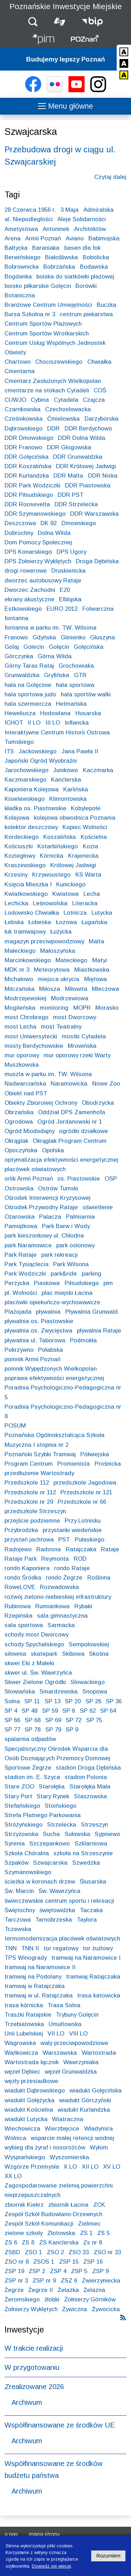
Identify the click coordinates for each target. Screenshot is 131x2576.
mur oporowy (22, 1055)
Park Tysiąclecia (27, 1264)
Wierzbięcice (62, 2128)
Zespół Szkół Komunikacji (39, 2223)
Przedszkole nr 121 (86, 1492)
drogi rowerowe (26, 570)
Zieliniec (89, 2223)
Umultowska (65, 2024)
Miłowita (76, 989)
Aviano (75, 238)
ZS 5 (103, 2233)
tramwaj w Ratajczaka (35, 1986)
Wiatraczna (67, 2119)
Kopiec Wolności (85, 827)
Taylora (87, 1919)
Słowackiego (88, 1682)
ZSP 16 (93, 2261)
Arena (13, 238)
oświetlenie (97, 1207)
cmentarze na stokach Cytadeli (47, 390)
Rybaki (83, 1606)
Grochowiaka (76, 665)
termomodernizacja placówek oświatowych (62, 1938)
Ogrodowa (19, 1121)
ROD (80, 1558)
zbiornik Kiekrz (24, 2204)
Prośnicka (108, 1463)
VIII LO (78, 2033)
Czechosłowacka (68, 409)
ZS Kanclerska (59, 2242)
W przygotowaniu (32, 2367)
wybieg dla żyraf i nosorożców (45, 2147)
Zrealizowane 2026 (34, 2386)
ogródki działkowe (83, 1131)
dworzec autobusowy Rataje (43, 580)
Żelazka (68, 2290)
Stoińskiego (61, 1805)
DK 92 (49, 523)
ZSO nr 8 (17, 2261)
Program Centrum (29, 1463)
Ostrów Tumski (58, 1188)
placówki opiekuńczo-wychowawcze (52, 1302)
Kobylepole (86, 808)
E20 (65, 590)
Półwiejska (94, 1454)
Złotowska (61, 2233)
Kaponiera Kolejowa (32, 789)
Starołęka (52, 1786)
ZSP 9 (100, 2271)
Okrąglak (16, 1141)
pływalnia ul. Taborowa (35, 1340)
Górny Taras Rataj (29, 665)
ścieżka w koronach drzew (40, 1881)
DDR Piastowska (87, 485)
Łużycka (61, 931)
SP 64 (108, 1710)
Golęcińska (88, 647)
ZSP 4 (58, 2271)
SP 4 (11, 1710)
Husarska (88, 713)
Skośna (99, 1653)
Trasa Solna (64, 2005)
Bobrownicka (22, 266)
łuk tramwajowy (25, 931)
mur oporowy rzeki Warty (77, 1055)
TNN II (30, 1948)
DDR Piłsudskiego (29, 495)
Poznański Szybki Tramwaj (40, 1454)
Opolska (53, 1150)
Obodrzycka (98, 1103)
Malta (96, 941)
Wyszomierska (69, 2157)
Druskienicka (68, 570)
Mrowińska (82, 1046)
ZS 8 (28, 2242)
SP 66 (12, 1720)
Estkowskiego (23, 608)
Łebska (14, 922)
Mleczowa (105, 989)
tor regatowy (61, 1948)
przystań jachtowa (29, 1539)
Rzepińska (18, 1615)
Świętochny (20, 1910)
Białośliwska (61, 257)
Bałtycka (16, 248)
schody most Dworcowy (36, 1634)
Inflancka (77, 722)
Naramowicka (69, 1083)
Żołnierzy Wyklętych (31, 2309)
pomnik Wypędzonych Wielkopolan (51, 1368)
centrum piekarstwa (86, 314)
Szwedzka (86, 1862)
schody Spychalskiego (34, 1644)
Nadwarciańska (25, 1083)
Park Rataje (21, 1254)
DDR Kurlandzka (27, 475)
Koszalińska (59, 837)
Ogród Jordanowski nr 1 (69, 1121)
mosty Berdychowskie (34, 1046)
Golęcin (59, 647)
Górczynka (19, 656)
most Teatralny (61, 1026)
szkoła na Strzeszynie (83, 1853)
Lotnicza (75, 912)
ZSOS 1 (43, 2261)
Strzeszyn (94, 1824)
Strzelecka (61, 1824)
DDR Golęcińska (27, 456)
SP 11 (32, 1701)
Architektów (90, 229)
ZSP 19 (14, 2271)
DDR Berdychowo (88, 428)
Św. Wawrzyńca (59, 1891)
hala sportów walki (86, 694)
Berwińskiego (23, 257)
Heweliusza (20, 713)
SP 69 (53, 1720)
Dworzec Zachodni (30, 590)
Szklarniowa (91, 1843)
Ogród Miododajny (29, 1131)
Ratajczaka (81, 1549)
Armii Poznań (43, 238)
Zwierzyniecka (101, 2280)
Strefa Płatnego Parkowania (43, 1815)
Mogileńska (20, 1007)
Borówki (86, 286)
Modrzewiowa (69, 998)
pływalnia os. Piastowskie (39, 1321)
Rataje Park (21, 1558)
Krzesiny (16, 874)
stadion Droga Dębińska (88, 1767)
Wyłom (99, 2147)
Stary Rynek (53, 1796)
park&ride (64, 1273)
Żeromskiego (22, 2299)
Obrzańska (19, 1112)
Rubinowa (18, 1606)
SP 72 (73, 1720)
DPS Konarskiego (28, 552)
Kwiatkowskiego (26, 894)
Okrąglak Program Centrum (70, 1141)
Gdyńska (44, 637)
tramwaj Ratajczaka (93, 1976)
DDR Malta (68, 475)
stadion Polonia (86, 1777)
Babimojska (103, 238)
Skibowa (73, 1653)
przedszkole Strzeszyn (35, 1511)
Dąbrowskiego (24, 428)
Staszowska (90, 1796)
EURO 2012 (62, 608)
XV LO (111, 2166)
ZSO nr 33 (107, 2252)
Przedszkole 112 (27, 1482)
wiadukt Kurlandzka (84, 2109)
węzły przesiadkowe (31, 2081)
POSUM (15, 1425)
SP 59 (50, 1710)
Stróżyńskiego (24, 1824)
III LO (52, 722)
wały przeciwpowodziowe (74, 2043)
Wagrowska (20, 2043)
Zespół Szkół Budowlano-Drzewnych (53, 2214)
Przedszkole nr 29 (29, 1502)
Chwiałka (99, 361)
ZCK (99, 2204)
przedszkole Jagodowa (84, 1482)
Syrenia (15, 1843)
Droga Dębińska (97, 561)
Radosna (48, 1549)
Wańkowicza (21, 2052)
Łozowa (66, 922)
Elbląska (70, 599)
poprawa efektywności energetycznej (54, 1378)
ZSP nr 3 (16, 2280)
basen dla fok (82, 248)
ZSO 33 (78, 2252)
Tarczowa (18, 1919)
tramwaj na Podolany (33, 1976)
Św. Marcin (19, 1891)
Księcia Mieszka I (28, 884)
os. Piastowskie (78, 1178)
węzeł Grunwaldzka (71, 2071)
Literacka (84, 903)
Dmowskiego (78, 523)
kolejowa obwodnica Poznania (74, 817)
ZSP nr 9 (44, 2280)
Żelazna (94, 2290)
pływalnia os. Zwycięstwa (38, 1330)
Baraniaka (45, 248)
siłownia (15, 1653)
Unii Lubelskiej (24, 2033)
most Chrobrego (27, 1017)
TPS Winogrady (26, 1957)
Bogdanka (18, 276)
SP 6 (69, 1710)
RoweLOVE (20, 1587)
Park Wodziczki (25, 1273)
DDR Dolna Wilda (81, 438)
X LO (70, 2166)
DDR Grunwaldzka (77, 456)
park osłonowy (75, 1245)
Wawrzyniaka (81, 2062)
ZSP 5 (79, 2271)
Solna (12, 1701)
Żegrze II (40, 2290)
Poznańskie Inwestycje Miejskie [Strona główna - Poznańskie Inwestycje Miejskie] (65, 6)
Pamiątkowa (21, 1226)
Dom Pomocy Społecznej (38, 542)
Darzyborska (101, 418)
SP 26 (93, 1701)
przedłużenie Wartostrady (39, 1473)
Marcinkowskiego (28, 960)
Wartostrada (99, 2052)
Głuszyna (102, 637)
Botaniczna (20, 295)
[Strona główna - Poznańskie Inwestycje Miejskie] (43, 40)
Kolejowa (17, 817)
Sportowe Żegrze (28, 1767)
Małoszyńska (57, 951)
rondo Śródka (23, 1577)
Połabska (50, 1350)
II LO (34, 722)
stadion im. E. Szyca (32, 1777)
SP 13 (52, 1701)
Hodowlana (55, 713)
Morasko (107, 1007)
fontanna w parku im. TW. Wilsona (50, 627)
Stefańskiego (22, 1805)
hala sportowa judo (30, 694)
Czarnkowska (23, 409)
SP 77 (12, 1729)
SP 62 (88, 1710)
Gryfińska (56, 675)
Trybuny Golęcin (77, 2014)
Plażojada (18, 1311)
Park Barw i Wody (66, 1226)
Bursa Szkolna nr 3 (30, 314)
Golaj (12, 647)
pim (108, 1283)
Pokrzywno (19, 1350)
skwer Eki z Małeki (29, 1663)
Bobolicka (96, 257)
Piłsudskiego (82, 1283)
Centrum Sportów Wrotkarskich (47, 333)
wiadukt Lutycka (26, 2119)
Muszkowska (22, 1064)
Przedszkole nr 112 (30, 1492)
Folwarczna (98, 608)
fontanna (16, 618)
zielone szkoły (24, 2233)
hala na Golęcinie (28, 685)
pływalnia (48, 1311)
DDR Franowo (23, 447)
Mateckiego (71, 960)
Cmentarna (20, 371)
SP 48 (29, 1710)
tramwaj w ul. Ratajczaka (39, 1995)
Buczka (106, 305)
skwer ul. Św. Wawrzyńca (38, 1672)
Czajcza (94, 400)
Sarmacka (61, 1625)
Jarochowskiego (27, 770)
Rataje (110, 1549)
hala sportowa (75, 685)
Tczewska (18, 1929)
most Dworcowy (74, 1017)
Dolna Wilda (54, 533)
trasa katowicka (98, 1995)
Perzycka (17, 1283)
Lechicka (16, 903)
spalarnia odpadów (30, 1739)
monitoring (54, 1007)
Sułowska (77, 1834)
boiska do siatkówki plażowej (75, 276)
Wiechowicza (22, 2128)
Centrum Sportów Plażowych (43, 323)
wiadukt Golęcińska (96, 2090)
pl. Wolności (21, 1293)
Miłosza (49, 989)
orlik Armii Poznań (29, 1178)
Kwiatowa (65, 894)
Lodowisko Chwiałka (32, 912)
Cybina (40, 400)
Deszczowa (20, 523)
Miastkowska (91, 969)
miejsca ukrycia (58, 979)
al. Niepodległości (29, 219)
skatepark (44, 1653)
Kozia (90, 846)
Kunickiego (71, 884)
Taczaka (91, 1910)
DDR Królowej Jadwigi (86, 466)
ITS (9, 751)
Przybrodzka (21, 1530)
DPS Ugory (71, 552)
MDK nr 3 (17, 969)
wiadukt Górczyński (85, 2100)
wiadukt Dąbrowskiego (35, 2090)
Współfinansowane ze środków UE (60, 2425)
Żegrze (14, 2290)
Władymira (98, 2128)
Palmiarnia (80, 1216)
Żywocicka (106, 2309)
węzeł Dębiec (22, 2071)
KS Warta (88, 874)
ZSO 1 (33, 2252)
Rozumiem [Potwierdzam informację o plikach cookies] (108, 2556)
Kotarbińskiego (57, 846)
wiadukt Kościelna (29, 2109)
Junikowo (65, 770)
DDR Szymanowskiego (35, 513)
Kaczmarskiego (25, 779)
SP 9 (72, 1729)
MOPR (82, 1007)
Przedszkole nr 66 (82, 1502)
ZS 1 (86, 2233)
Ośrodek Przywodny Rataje (41, 1207)
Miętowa (95, 979)
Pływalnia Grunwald (91, 1311)
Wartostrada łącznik (32, 2062)
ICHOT (14, 722)
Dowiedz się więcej (51, 2566)
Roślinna (98, 1577)
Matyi (99, 960)
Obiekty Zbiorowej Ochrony (41, 1103)
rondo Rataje (72, 1568)
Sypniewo (107, 1834)
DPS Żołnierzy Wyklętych (38, 561)
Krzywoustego (51, 874)
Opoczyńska (21, 1150)
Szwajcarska (50, 1862)
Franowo (16, 637)
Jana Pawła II (79, 751)
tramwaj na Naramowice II (40, 1967)
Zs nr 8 (92, 2242)
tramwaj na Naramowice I (86, 1957)
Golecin (33, 647)
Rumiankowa (52, 1606)
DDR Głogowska (69, 447)
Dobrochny (19, 533)
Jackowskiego (38, 751)
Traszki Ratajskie (28, 2014)
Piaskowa (47, 1283)
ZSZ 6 (69, 2280)
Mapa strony (44, 2534)
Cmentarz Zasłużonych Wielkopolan (53, 381)
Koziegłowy (20, 855)
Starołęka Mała (90, 1786)
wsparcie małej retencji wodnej (72, 2138)
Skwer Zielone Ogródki (35, 1682)
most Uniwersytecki (31, 1036)
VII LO (56, 2033)
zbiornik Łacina (68, 2204)
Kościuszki (19, 846)
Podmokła (83, 1340)
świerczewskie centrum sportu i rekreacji (59, 1900)
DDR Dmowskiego (29, 438)
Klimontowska (68, 799)
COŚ (100, 390)
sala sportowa (24, 1625)
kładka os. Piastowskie (35, 808)
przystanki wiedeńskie (72, 1530)
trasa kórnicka (24, 2005)
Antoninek (56, 229)
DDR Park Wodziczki (32, 485)
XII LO (90, 2166)
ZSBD (12, 2252)
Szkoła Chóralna (27, 1853)
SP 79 (53, 1729)
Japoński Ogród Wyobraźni (41, 760)
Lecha (91, 894)
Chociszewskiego (58, 361)
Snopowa (94, 1691)
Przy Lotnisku (83, 1520)
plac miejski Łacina (67, 1293)
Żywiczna (74, 2309)
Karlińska (75, 789)
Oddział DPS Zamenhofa (71, 1112)
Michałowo (19, 979)
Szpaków (17, 1862)
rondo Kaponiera (27, 1568)
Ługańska (94, 922)
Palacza (50, 1216)
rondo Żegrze (64, 1577)
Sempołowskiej (89, 1644)
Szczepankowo (49, 1843)
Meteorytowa (52, 969)
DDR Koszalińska (28, 466)
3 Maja (69, 209)
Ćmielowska (63, 418)
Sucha (51, 1834)
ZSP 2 (37, 2271)
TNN (11, 1948)
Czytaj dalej (110, 177)
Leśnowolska (50, 903)
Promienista (73, 1463)
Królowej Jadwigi (73, 865)
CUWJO (15, 400)
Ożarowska (20, 1216)
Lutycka (102, 912)
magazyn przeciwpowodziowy (44, 941)
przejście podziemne (32, 1520)
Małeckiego (20, 951)
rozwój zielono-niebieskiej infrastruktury (58, 1597)
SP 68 (33, 1720)
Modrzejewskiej (25, 998)
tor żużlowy (98, 1948)
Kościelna (94, 837)
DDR (53, 428)
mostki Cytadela (84, 1036)
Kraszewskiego (25, 865)
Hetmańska (71, 704)
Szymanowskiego (28, 1872)
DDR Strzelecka (76, 504)
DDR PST (70, 495)
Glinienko (73, 637)
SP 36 (114, 1701)
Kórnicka (51, 855)
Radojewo (18, 1549)
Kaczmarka (98, 770)
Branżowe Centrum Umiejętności (48, 305)
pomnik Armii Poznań (32, 1359)
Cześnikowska (24, 418)
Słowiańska (20, 1691)
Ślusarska (93, 1881)
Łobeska (39, 922)
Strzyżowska (21, 1834)
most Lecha (20, 1026)
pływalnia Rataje (99, 1330)
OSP (111, 1178)
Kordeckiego (22, 837)
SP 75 (94, 1720)
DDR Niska (102, 475)
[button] (32, 21)
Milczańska (20, 989)
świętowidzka (57, 1910)
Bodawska (94, 266)
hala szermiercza (28, 704)
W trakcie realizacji (34, 2348)
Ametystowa (21, 229)
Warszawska (60, 2052)
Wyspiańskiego (25, 2157)
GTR (80, 675)
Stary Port (18, 1796)
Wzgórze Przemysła (32, 2166)
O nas (11, 2534)
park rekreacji (59, 1254)
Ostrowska (19, 1188)
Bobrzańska (59, 266)
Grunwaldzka (22, 675)
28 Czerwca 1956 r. (30, 209)
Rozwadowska (59, 1587)
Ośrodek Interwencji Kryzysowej (47, 1198)
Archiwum (27, 2402)
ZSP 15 (69, 2261)
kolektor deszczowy (31, 827)
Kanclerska (66, 779)
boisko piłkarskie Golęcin (38, 286)
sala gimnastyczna (62, 1615)
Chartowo (18, 361)
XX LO (13, 2176)
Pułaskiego (89, 1539)
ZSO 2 (55, 2252)
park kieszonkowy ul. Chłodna (44, 1235)
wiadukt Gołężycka (29, 2100)
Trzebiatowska (24, 2024)
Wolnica (15, 2138)
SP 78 (33, 1729)
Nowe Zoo (106, 1083)
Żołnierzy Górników (90, 2299)
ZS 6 (11, 2242)
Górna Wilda (55, 656)
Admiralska (98, 209)
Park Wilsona (71, 1264)
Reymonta (55, 1558)
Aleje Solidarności (81, 219)
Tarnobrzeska (53, 1919)
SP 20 (73, 1701)
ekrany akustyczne (29, 599)
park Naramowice (28, 1245)
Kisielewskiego (25, 799)
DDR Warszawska (94, 513)
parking (91, 1273)
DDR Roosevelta (27, 504)
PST (64, 1539)
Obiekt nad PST (26, 1093)
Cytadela (66, 400)
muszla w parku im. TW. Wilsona (48, 1074)
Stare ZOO (19, 1786)
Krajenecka (83, 855)
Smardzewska (58, 1691)
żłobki (51, 2299)
